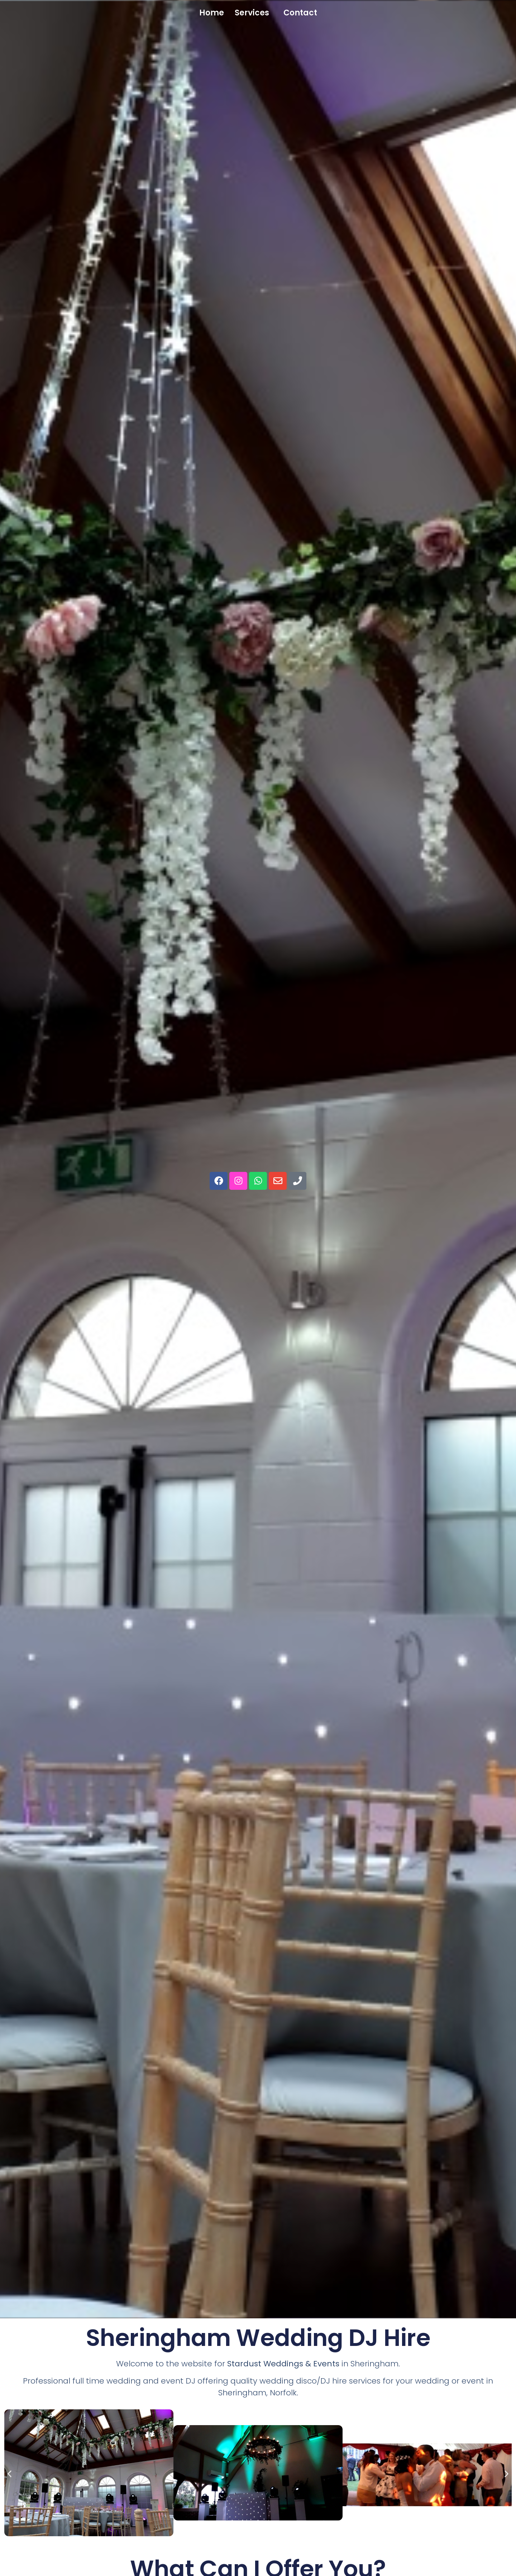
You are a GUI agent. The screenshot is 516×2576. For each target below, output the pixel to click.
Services (252, 12)
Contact (300, 12)
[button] (253, 13)
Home (211, 12)
